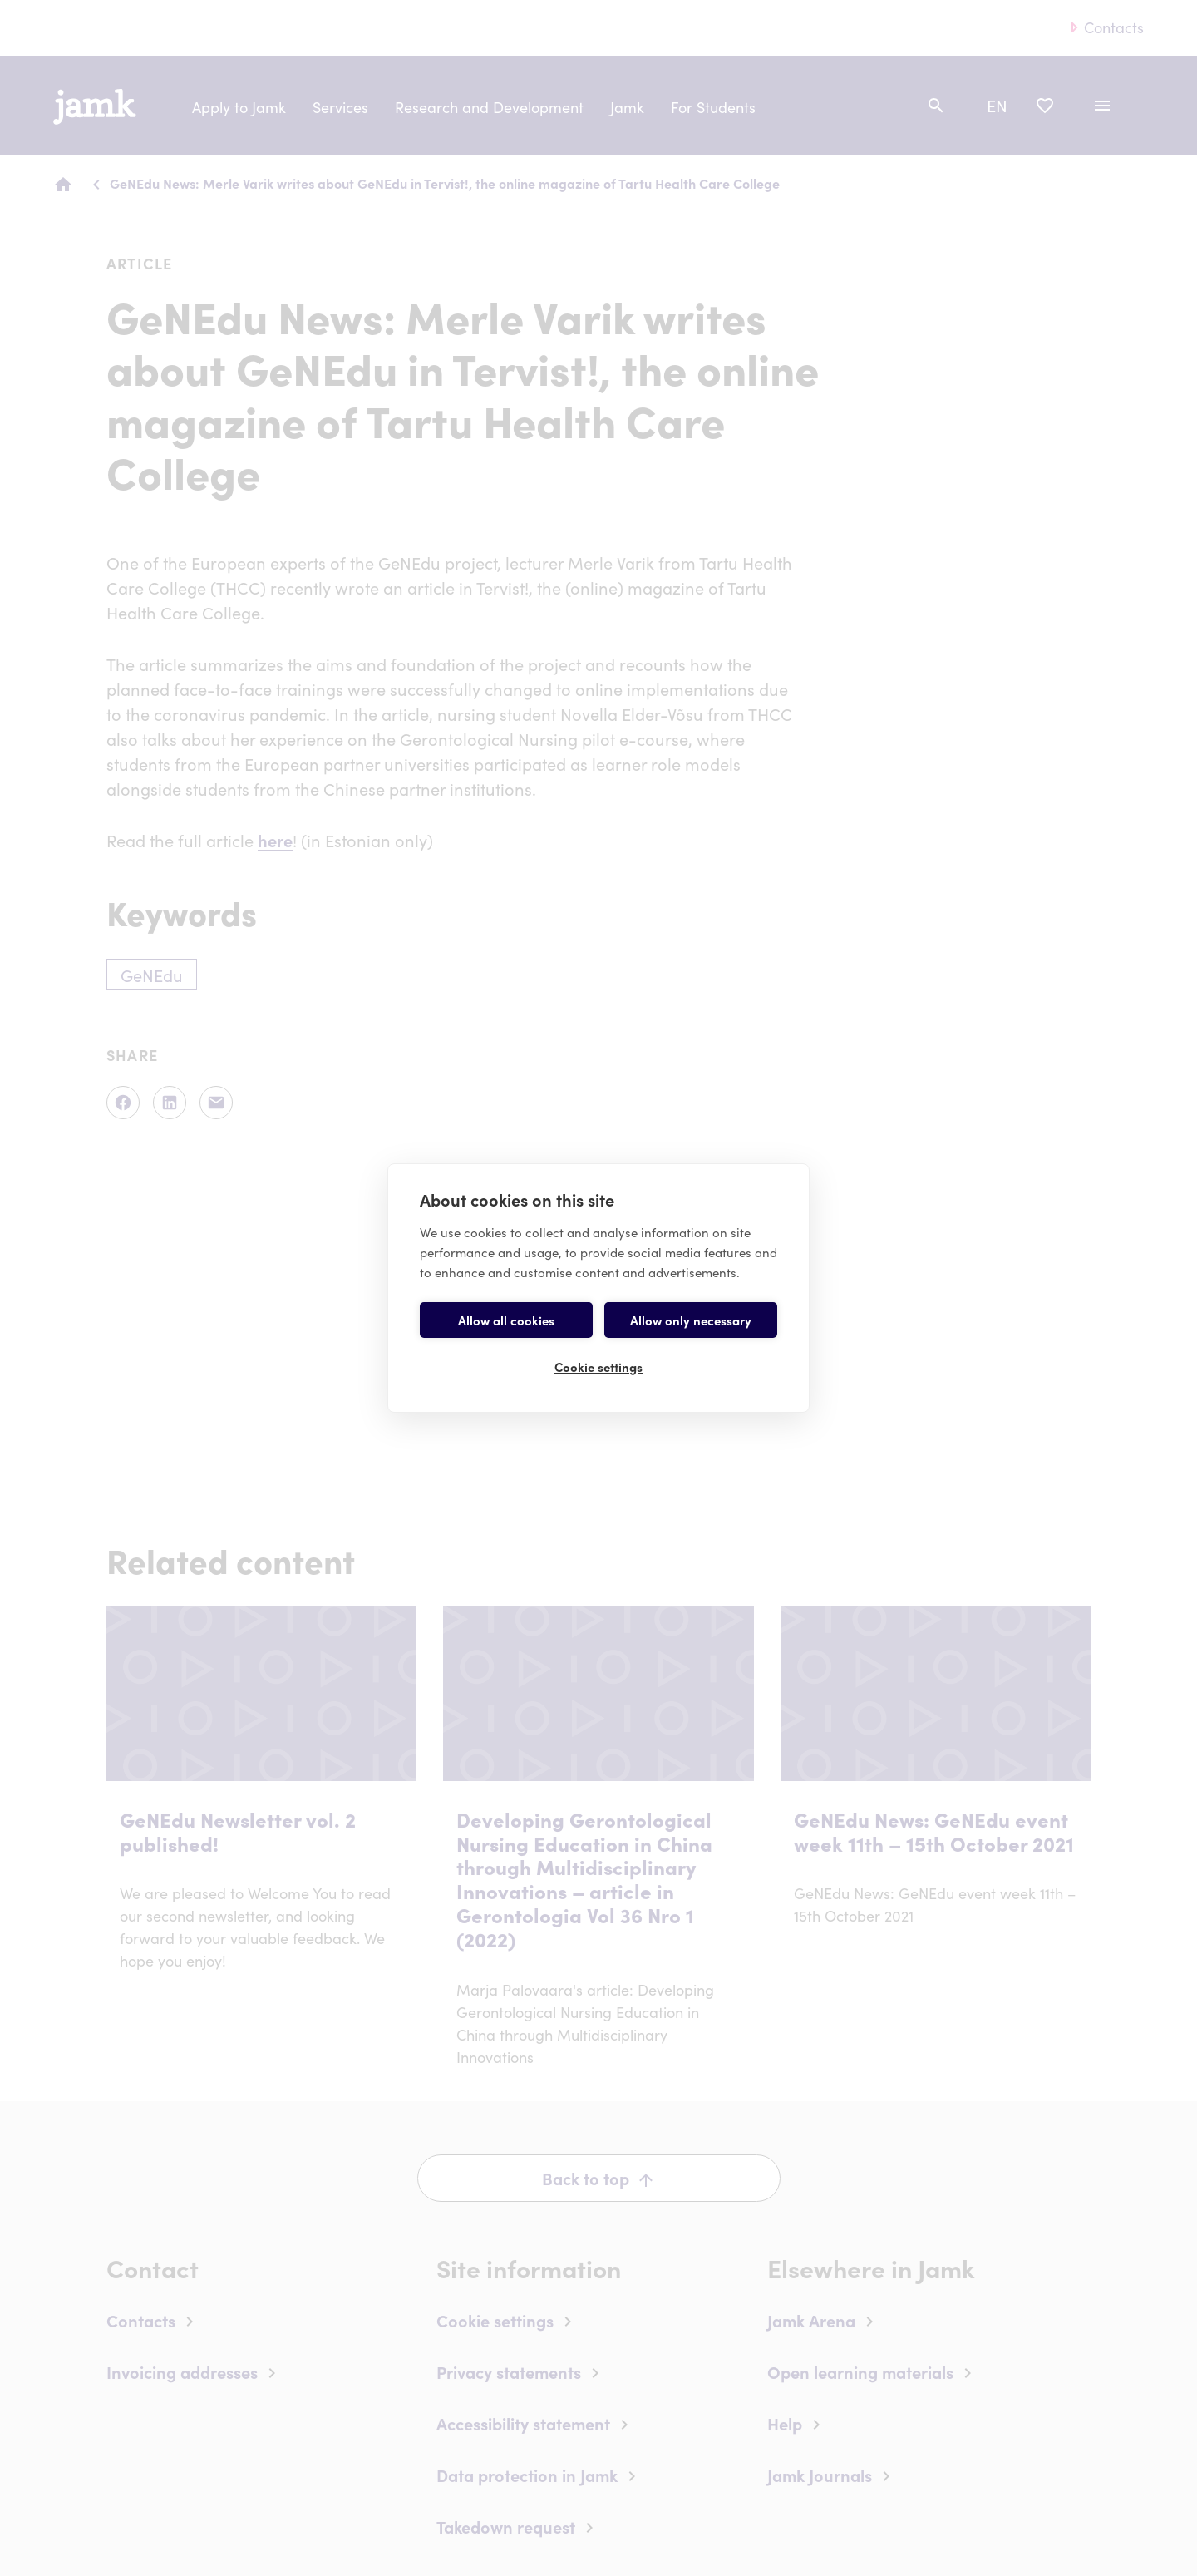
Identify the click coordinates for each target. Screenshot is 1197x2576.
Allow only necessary (690, 1320)
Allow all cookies (506, 1320)
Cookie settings (598, 1367)
